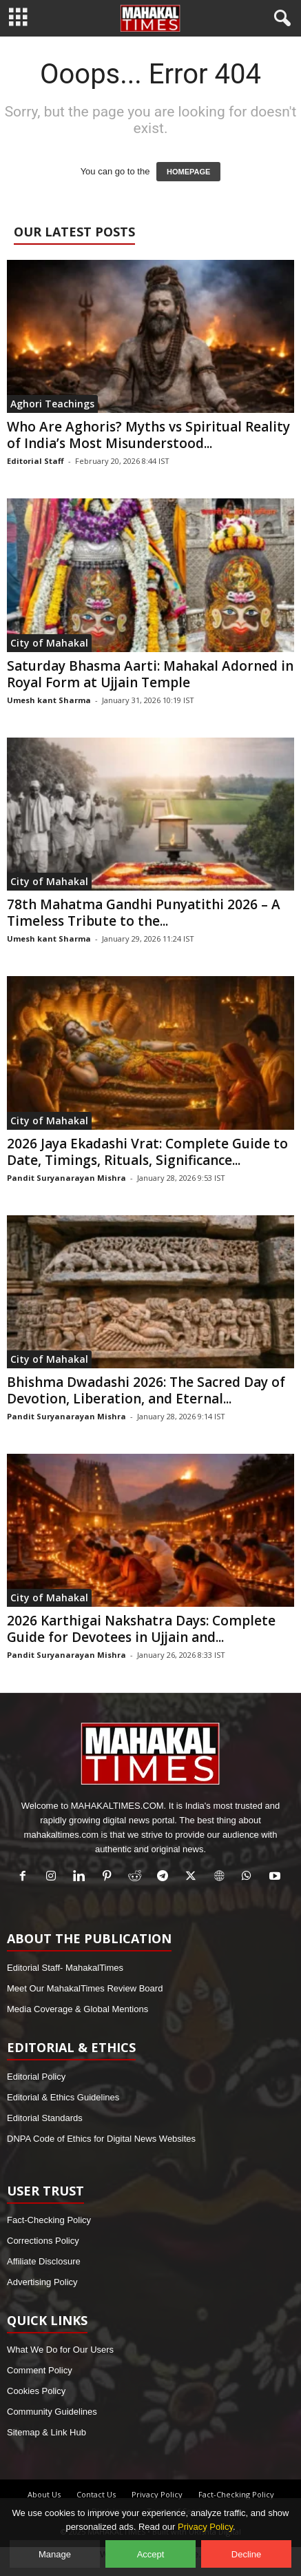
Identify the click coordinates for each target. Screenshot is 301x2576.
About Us (44, 2494)
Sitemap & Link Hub (46, 2432)
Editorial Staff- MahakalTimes (65, 1968)
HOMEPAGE (188, 172)
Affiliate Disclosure (44, 2261)
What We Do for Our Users (60, 2349)
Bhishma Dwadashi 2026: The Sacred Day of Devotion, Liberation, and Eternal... (146, 1390)
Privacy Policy (157, 2494)
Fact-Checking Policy (49, 2220)
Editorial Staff (35, 461)
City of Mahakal (49, 642)
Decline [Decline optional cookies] (246, 2554)
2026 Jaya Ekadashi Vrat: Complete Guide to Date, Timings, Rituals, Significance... (147, 1152)
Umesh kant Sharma (49, 700)
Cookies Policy (36, 2391)
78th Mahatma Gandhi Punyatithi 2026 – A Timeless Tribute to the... (143, 912)
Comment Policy (39, 2370)
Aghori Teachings (52, 403)
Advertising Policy (42, 2282)
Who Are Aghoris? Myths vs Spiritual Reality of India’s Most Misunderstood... (148, 435)
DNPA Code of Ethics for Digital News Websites (101, 2138)
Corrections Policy (43, 2240)
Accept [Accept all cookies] (151, 2554)
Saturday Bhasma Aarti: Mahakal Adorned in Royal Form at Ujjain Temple (150, 674)
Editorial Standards (45, 2118)
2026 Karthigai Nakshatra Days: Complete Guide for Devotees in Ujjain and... (141, 1629)
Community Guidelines (52, 2411)
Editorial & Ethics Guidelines (63, 2097)
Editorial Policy (36, 2076)
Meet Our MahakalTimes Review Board (85, 1988)
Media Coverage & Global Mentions (77, 2009)
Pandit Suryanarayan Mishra (66, 1178)
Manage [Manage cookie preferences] (55, 2554)
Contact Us (96, 2494)
